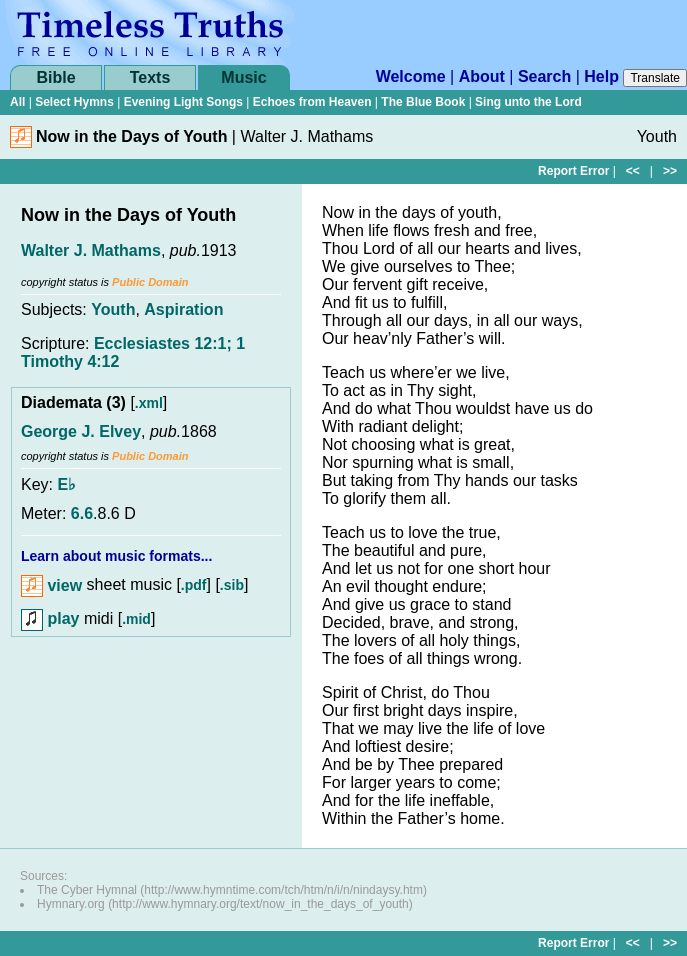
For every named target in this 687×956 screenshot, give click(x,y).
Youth (113, 309)
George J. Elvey (81, 431)
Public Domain (150, 282)
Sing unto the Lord (528, 102)
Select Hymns (74, 102)
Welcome (411, 76)
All (17, 102)
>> (670, 171)
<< (633, 171)
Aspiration (183, 309)
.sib (232, 586)
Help (601, 76)
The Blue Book (423, 102)
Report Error (573, 171)
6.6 (82, 513)
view (51, 585)
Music (243, 77)
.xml (149, 403)
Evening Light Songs (183, 102)
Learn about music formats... (116, 556)
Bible (55, 77)
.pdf (194, 586)
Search (544, 76)
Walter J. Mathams (91, 250)
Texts (150, 77)
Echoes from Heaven (312, 102)
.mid (136, 619)
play (50, 618)
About (482, 76)
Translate (655, 78)
